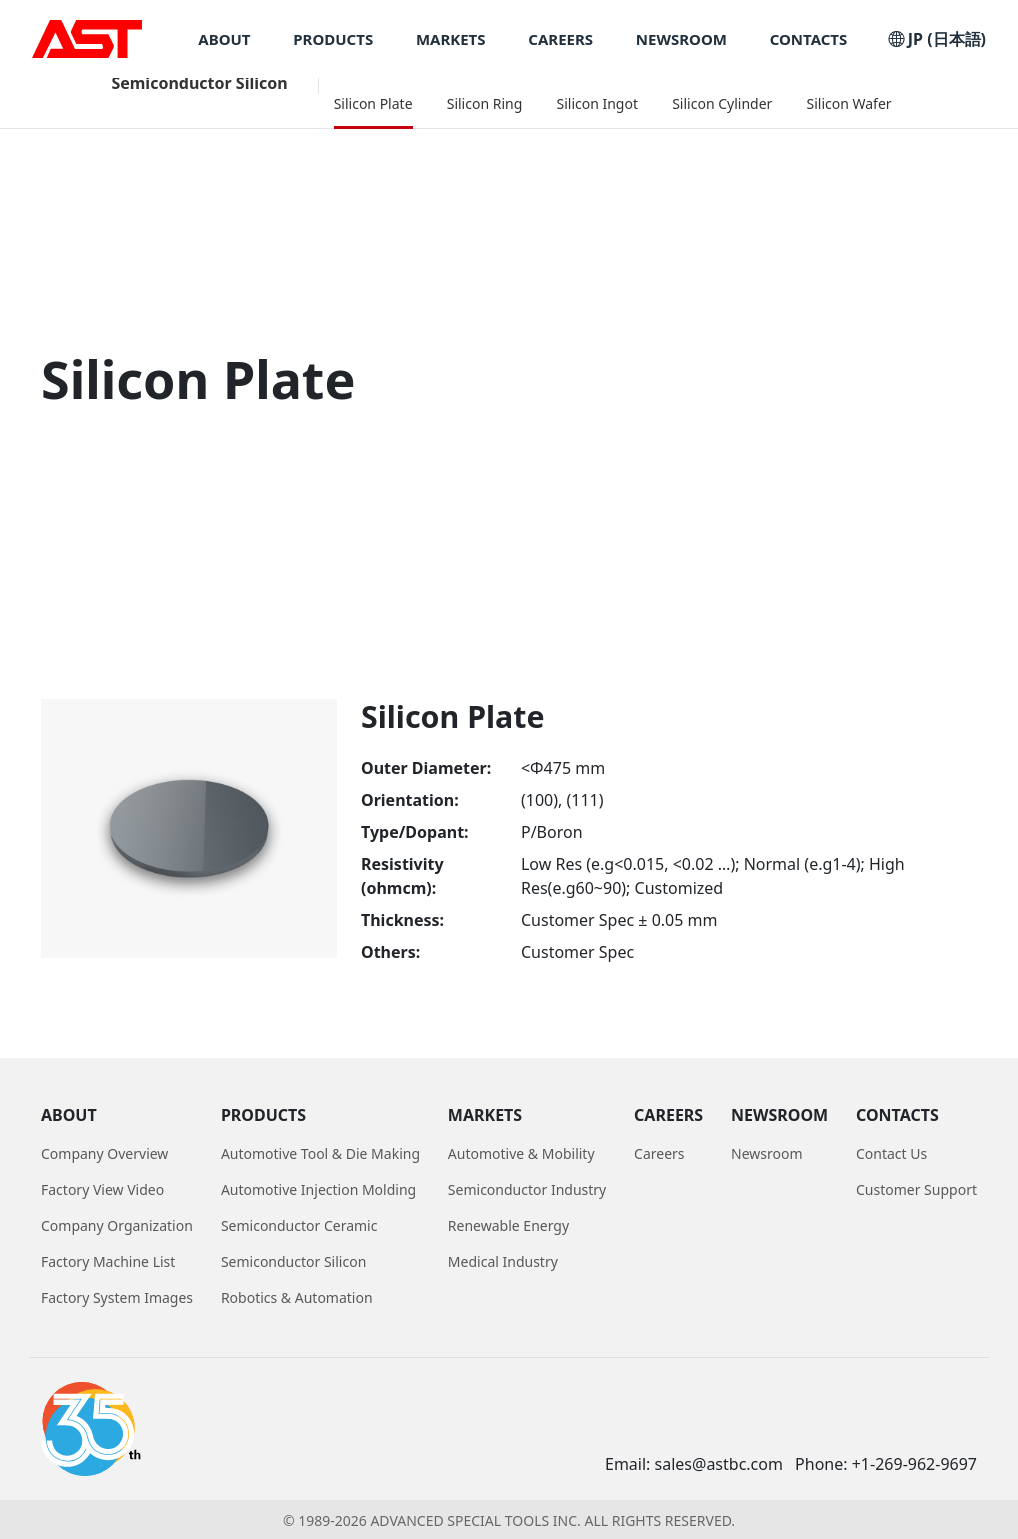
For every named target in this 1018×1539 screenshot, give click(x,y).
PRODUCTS (333, 39)
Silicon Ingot (597, 103)
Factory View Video (102, 1189)
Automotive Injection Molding (318, 1189)
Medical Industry (503, 1261)
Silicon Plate (373, 103)
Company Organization (117, 1225)
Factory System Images (117, 1297)
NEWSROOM (681, 39)
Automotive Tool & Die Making (320, 1153)
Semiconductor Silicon (199, 83)
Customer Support (916, 1189)
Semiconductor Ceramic (299, 1225)
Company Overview (104, 1153)
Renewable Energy (508, 1225)
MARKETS (451, 39)
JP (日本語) (937, 39)
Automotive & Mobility (521, 1153)
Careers (659, 1153)
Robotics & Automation (297, 1297)
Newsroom (767, 1153)
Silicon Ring (485, 103)
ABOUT (224, 39)
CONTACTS (809, 39)
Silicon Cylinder (722, 103)
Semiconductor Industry (527, 1189)
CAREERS (560, 39)
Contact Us (891, 1153)
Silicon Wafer (849, 103)
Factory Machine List (108, 1261)
